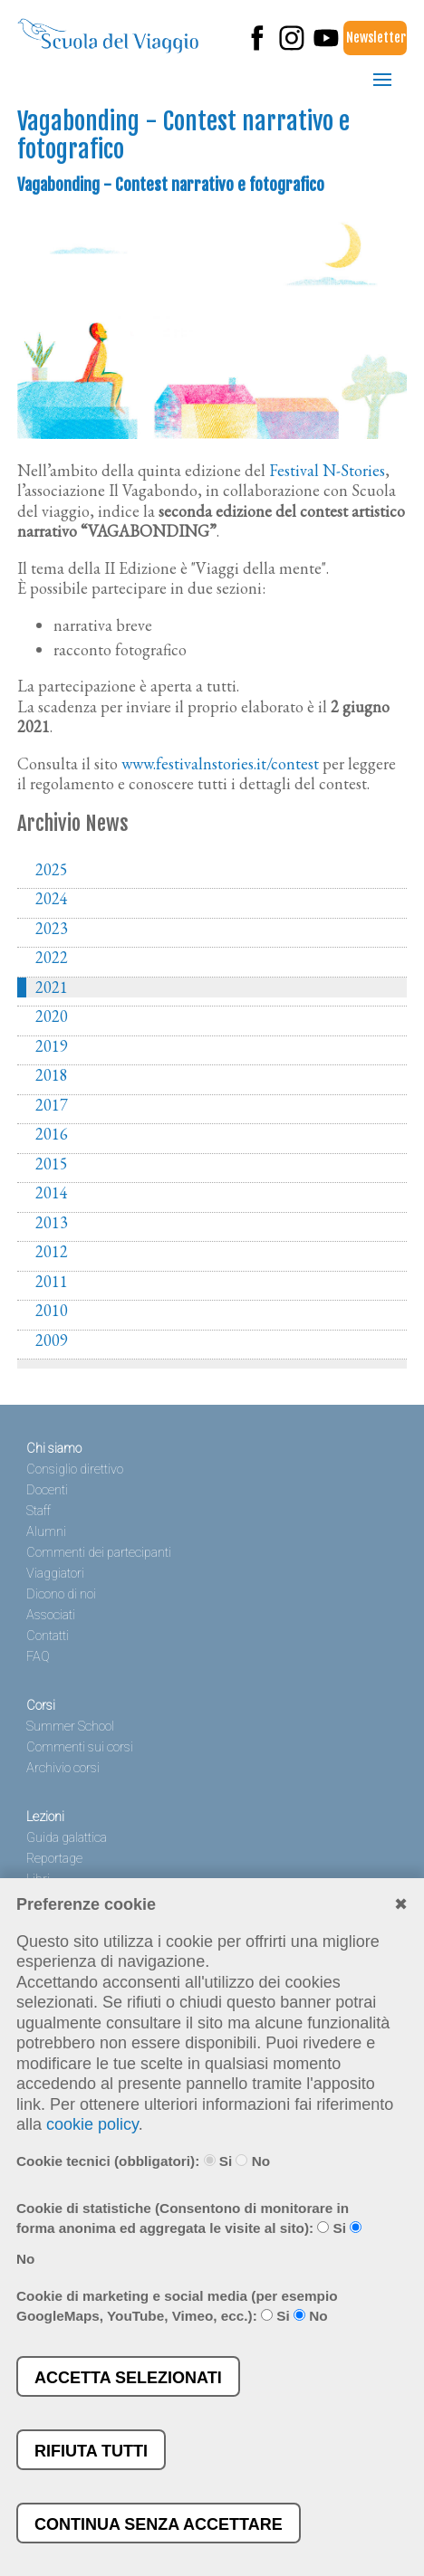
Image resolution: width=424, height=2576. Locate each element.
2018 (51, 1075)
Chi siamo (54, 1448)
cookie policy (92, 2124)
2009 (51, 1340)
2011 (51, 1282)
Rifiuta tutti (91, 2451)
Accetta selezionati (128, 2378)
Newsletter (376, 37)
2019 (51, 1046)
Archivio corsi (63, 1768)
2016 (51, 1134)
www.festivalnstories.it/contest (220, 763)
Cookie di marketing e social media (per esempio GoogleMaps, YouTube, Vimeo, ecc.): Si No (177, 2306)
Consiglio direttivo (74, 1469)
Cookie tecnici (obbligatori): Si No (143, 2161)
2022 (51, 958)
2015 (51, 1164)
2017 (51, 1105)
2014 (51, 1193)
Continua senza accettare (158, 2524)
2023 (51, 929)
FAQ (38, 1657)
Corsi (40, 1705)
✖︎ (401, 1904)
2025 (51, 870)
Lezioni (45, 1817)
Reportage (54, 1858)
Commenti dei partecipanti (98, 1552)
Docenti (47, 1490)
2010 (51, 1311)
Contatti (47, 1636)
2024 (51, 899)
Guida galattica (66, 1838)
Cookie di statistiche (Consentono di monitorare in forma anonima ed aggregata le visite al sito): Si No (188, 2233)
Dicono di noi (61, 1594)
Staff (38, 1511)
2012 (51, 1252)
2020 (51, 1016)
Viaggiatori (55, 1573)
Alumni (46, 1532)
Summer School (70, 1726)
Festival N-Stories (327, 470)
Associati (50, 1615)
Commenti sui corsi (79, 1747)
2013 (51, 1223)
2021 (51, 987)
